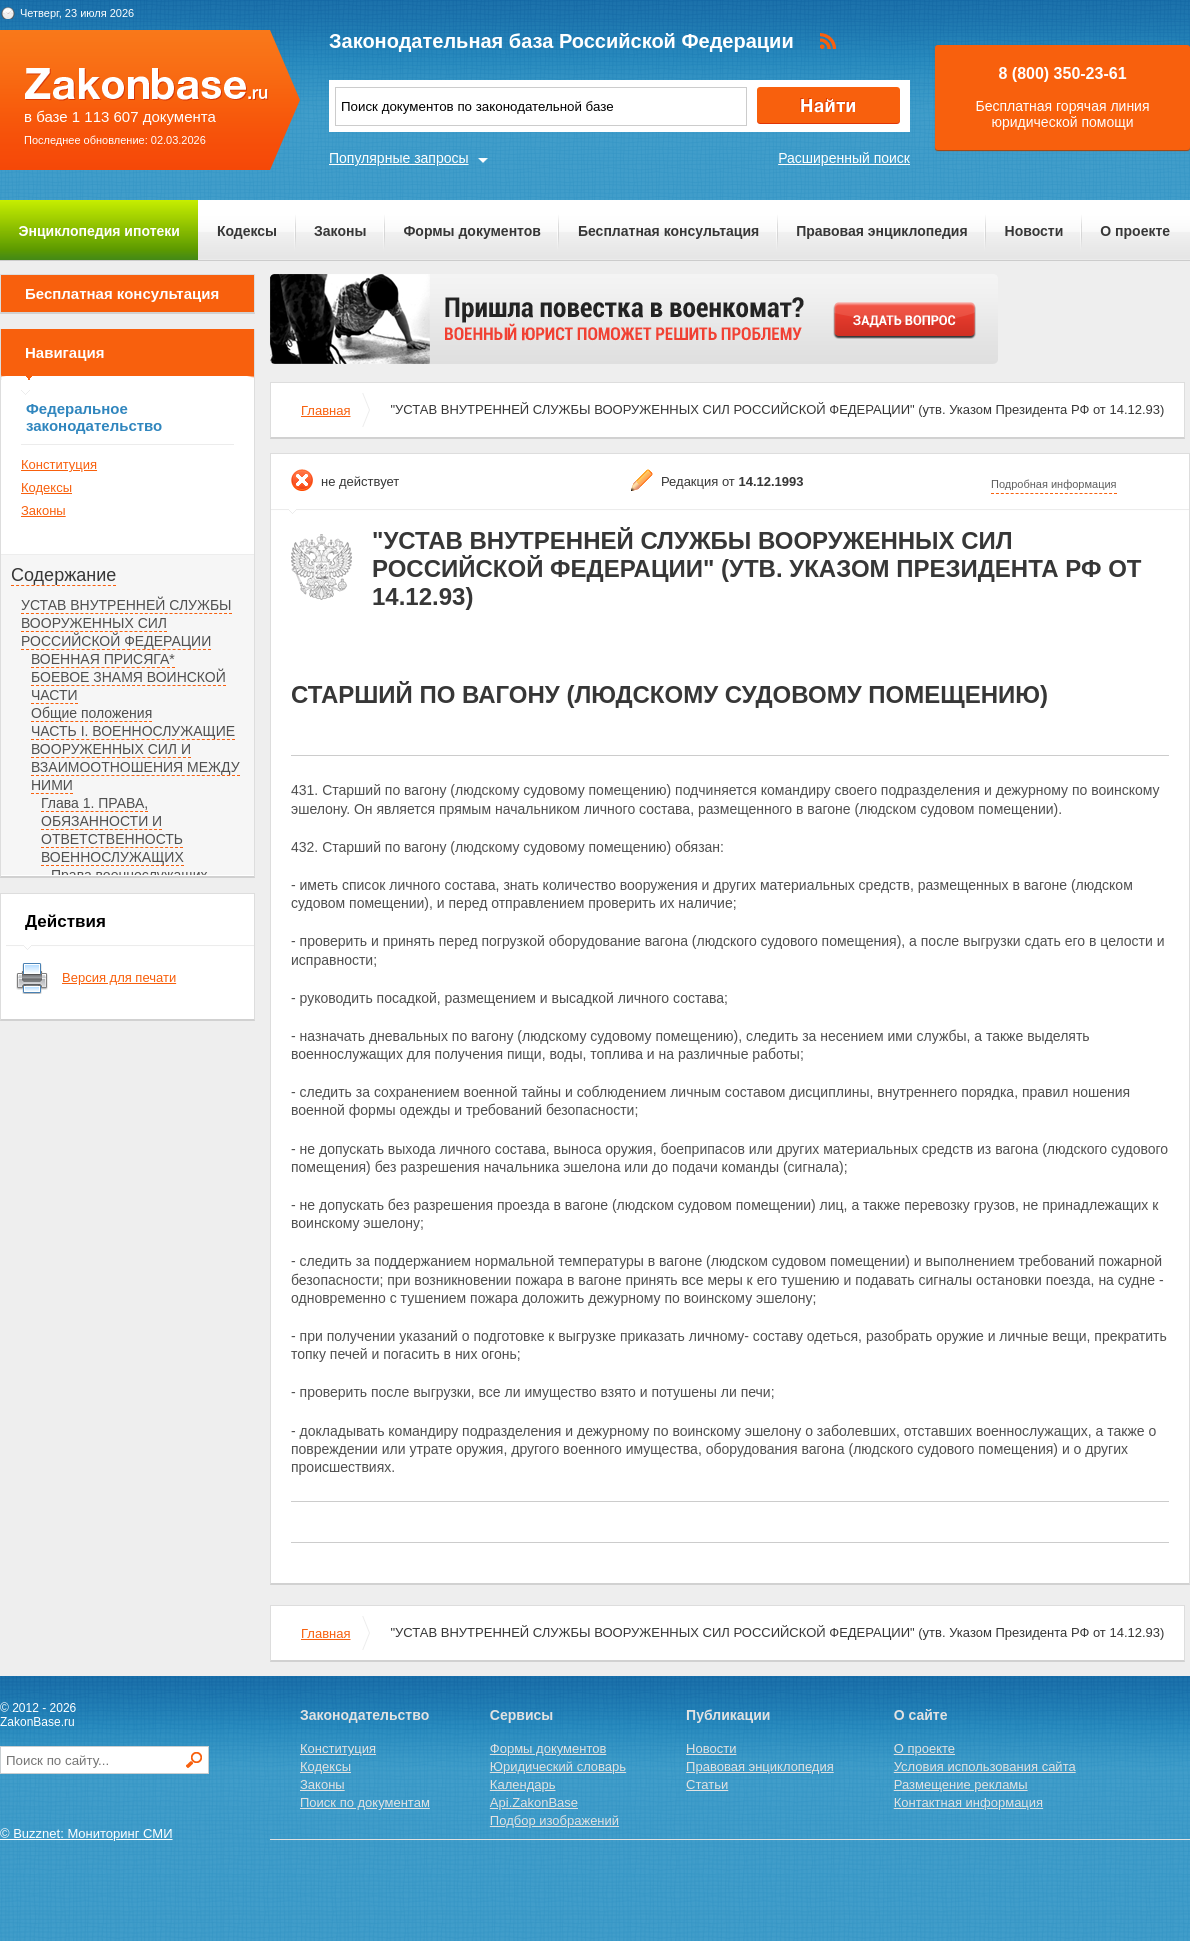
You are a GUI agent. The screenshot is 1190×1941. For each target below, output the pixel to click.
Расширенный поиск (844, 158)
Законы (340, 231)
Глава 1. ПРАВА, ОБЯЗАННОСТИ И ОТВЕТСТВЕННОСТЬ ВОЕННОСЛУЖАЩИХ (112, 830)
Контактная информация (968, 1802)
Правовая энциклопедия (881, 231)
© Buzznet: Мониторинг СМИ (86, 1833)
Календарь (523, 1784)
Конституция (59, 464)
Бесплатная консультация (668, 231)
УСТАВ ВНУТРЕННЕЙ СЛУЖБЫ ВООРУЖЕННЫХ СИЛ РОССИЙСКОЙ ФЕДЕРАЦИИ (126, 623)
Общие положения (91, 713)
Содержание (63, 575)
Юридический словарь (558, 1766)
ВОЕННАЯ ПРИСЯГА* (103, 659)
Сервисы (521, 1715)
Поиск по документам (365, 1802)
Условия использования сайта (985, 1766)
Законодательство (364, 1715)
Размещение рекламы (961, 1784)
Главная (325, 410)
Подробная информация (1054, 484)
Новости (1034, 231)
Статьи (707, 1784)
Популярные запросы (399, 158)
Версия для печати (119, 977)
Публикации (728, 1715)
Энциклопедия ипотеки (99, 231)
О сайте (921, 1715)
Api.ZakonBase (534, 1802)
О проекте (1135, 231)
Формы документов (472, 231)
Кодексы (247, 231)
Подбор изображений (554, 1820)
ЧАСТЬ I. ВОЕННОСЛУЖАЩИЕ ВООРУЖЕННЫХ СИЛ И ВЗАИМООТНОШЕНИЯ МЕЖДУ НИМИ (135, 758)
